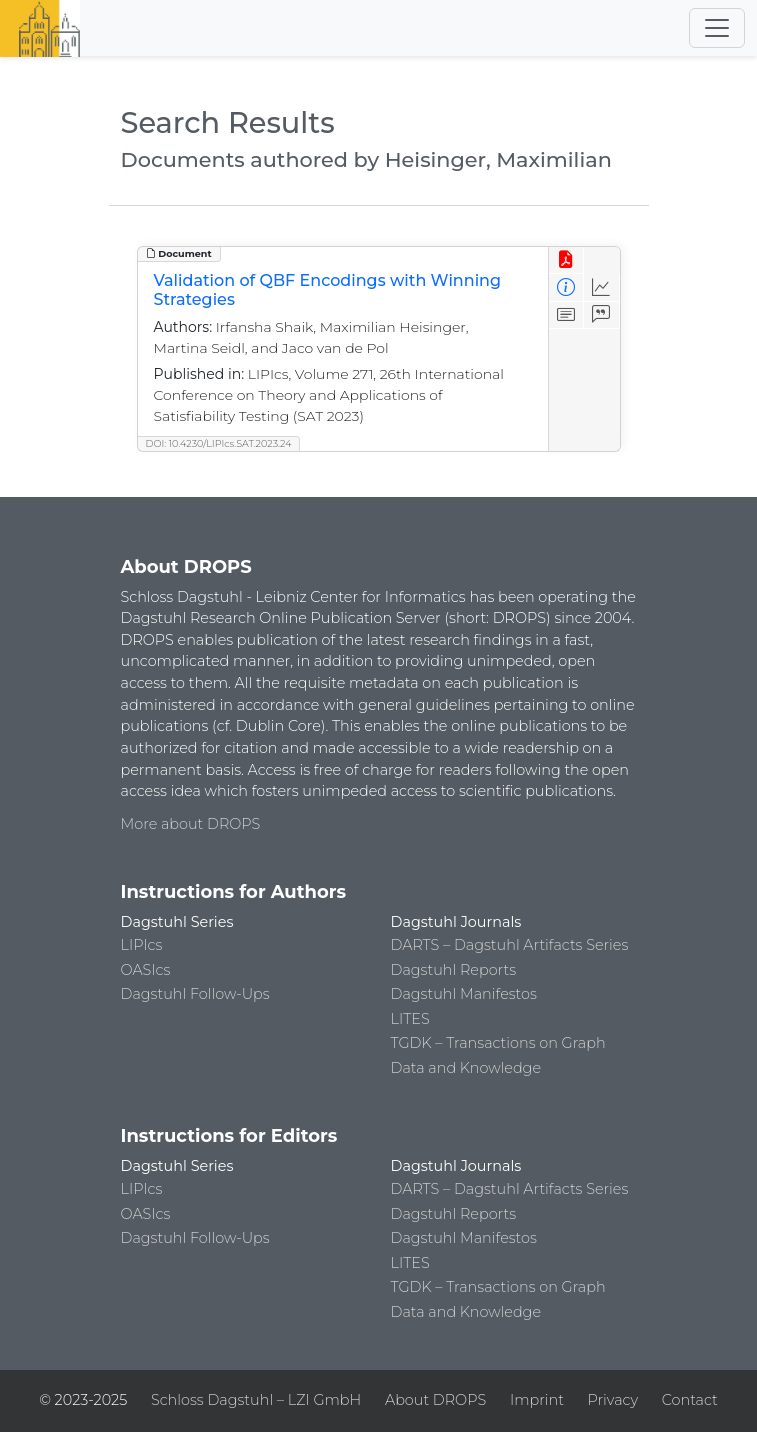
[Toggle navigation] (717, 28)
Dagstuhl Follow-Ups (195, 994)
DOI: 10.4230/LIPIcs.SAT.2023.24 (219, 443)
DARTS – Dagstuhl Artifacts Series (510, 945)
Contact (690, 1400)
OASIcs (146, 970)
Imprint (537, 1400)
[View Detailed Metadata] (566, 287)
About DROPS (435, 1400)
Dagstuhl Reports (454, 970)
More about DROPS (191, 824)
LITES (410, 1019)
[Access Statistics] (601, 287)
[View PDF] (566, 260)
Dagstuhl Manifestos (464, 994)
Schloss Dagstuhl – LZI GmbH (256, 1400)
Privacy (613, 1400)
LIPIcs (142, 945)
